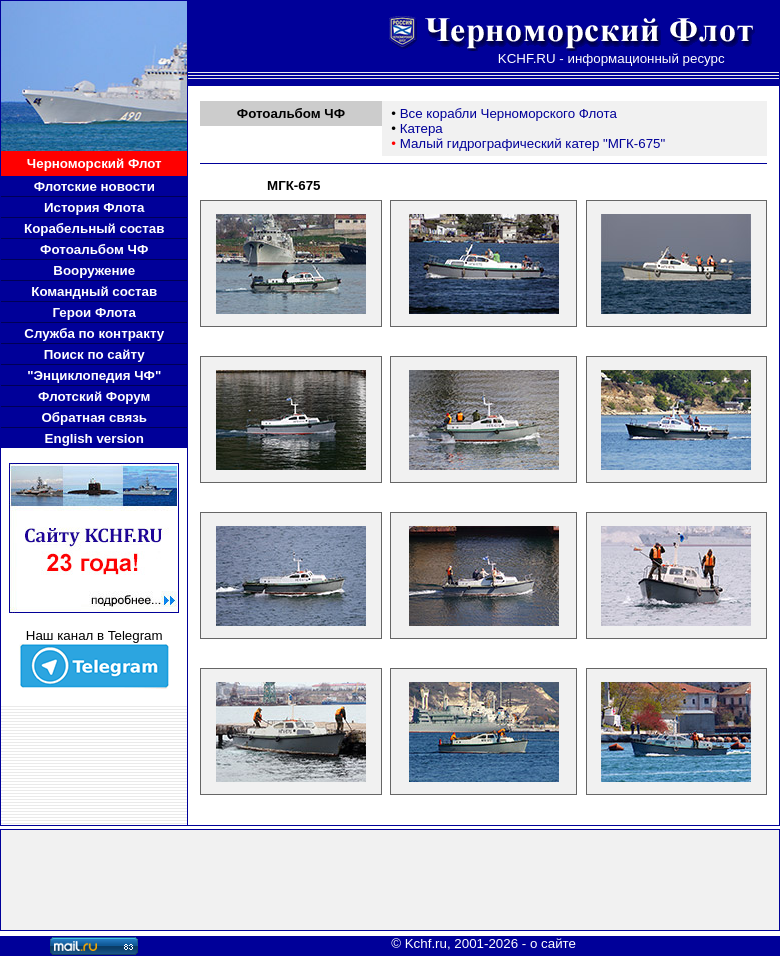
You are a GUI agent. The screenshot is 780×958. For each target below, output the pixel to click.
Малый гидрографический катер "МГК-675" (533, 143)
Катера (421, 128)
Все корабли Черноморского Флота (508, 113)
